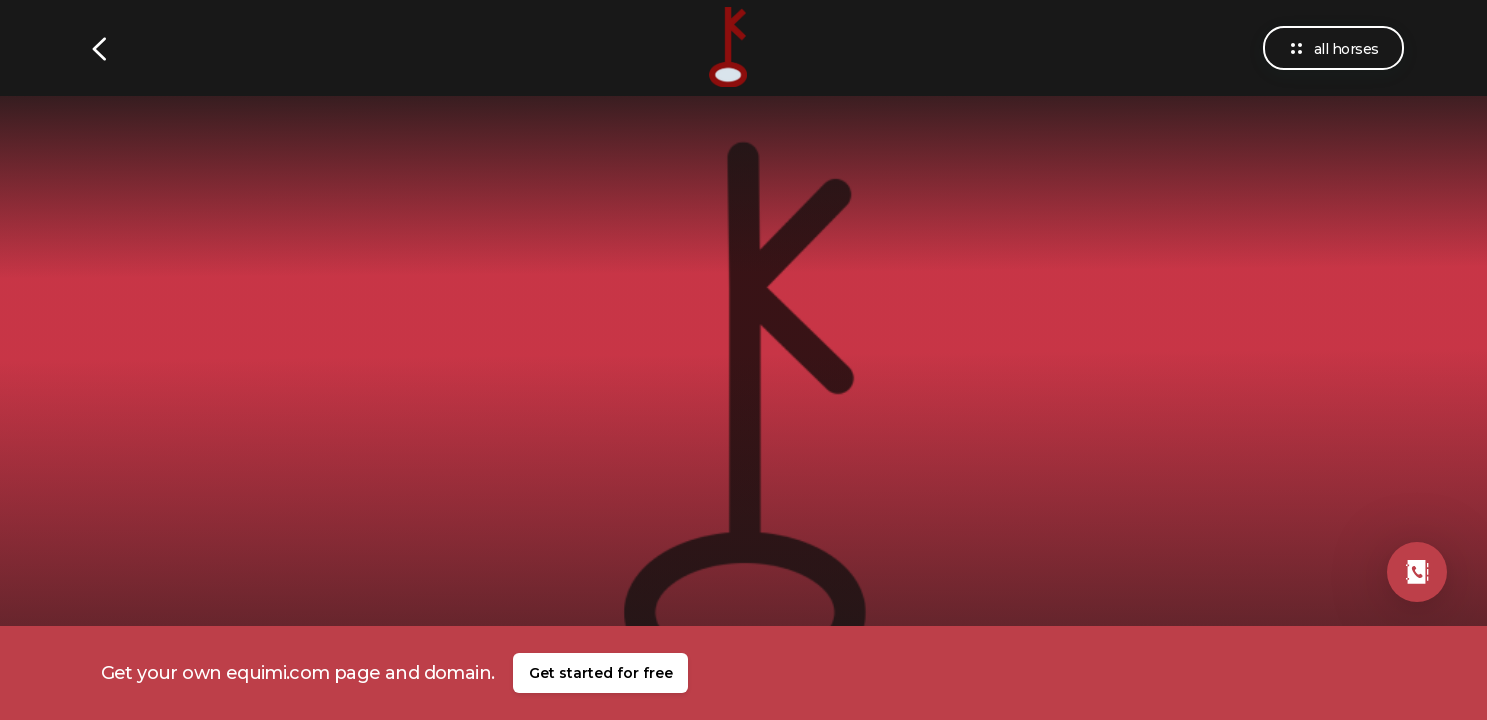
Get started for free (601, 673)
